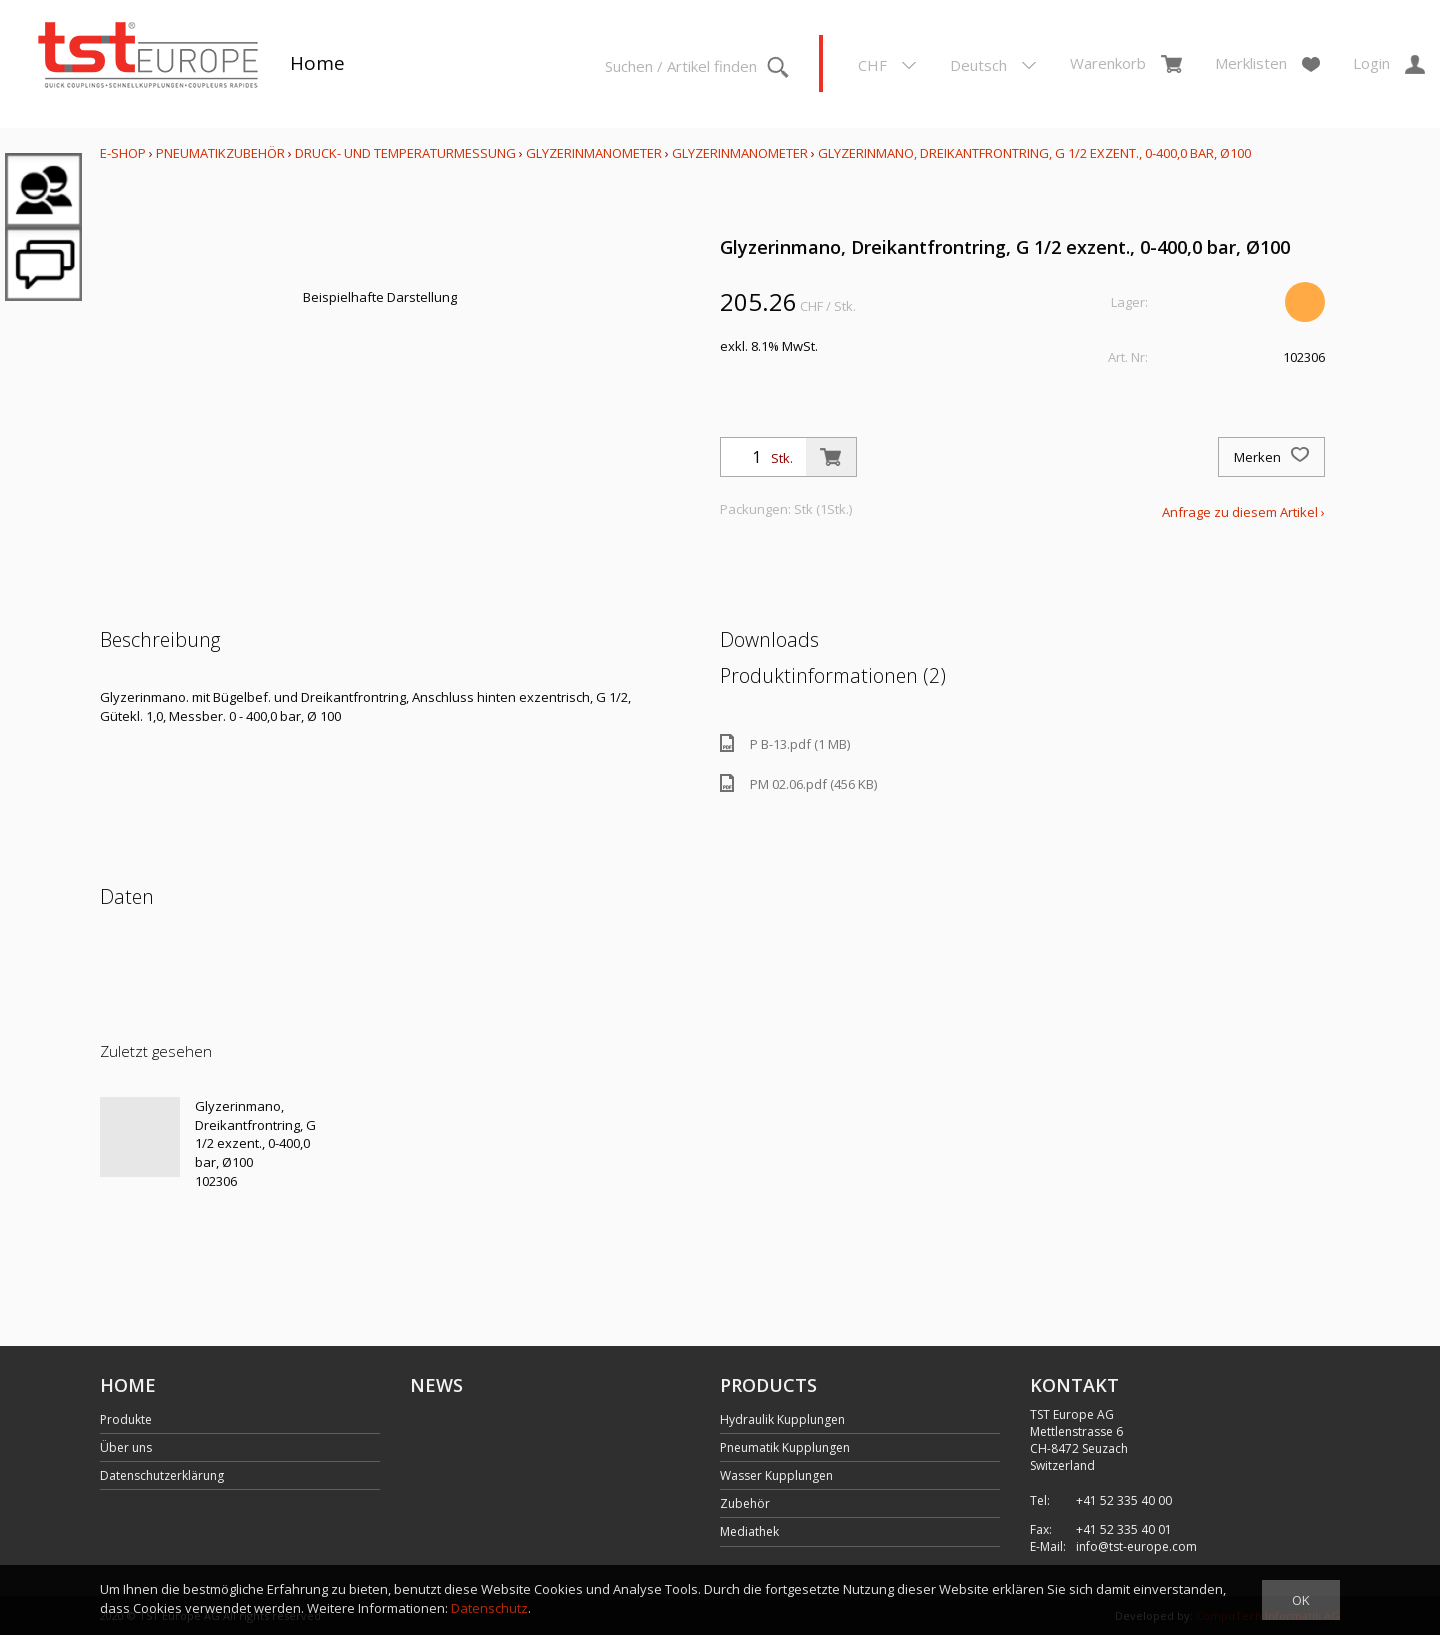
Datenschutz (489, 1608)
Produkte (126, 1419)
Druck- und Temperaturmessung (405, 153)
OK (1301, 1600)
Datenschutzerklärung (162, 1475)
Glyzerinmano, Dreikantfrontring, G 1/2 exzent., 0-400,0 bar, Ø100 (1034, 153)
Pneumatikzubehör (222, 153)
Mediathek (749, 1531)
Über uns (126, 1447)
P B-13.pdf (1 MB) (785, 743)
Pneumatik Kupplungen (785, 1447)
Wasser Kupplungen (776, 1475)
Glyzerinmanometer (594, 153)
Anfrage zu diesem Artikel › (1243, 512)
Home (317, 63)
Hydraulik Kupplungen (782, 1419)
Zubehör (745, 1503)
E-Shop (123, 153)
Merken (1271, 457)
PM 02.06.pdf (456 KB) (798, 783)
